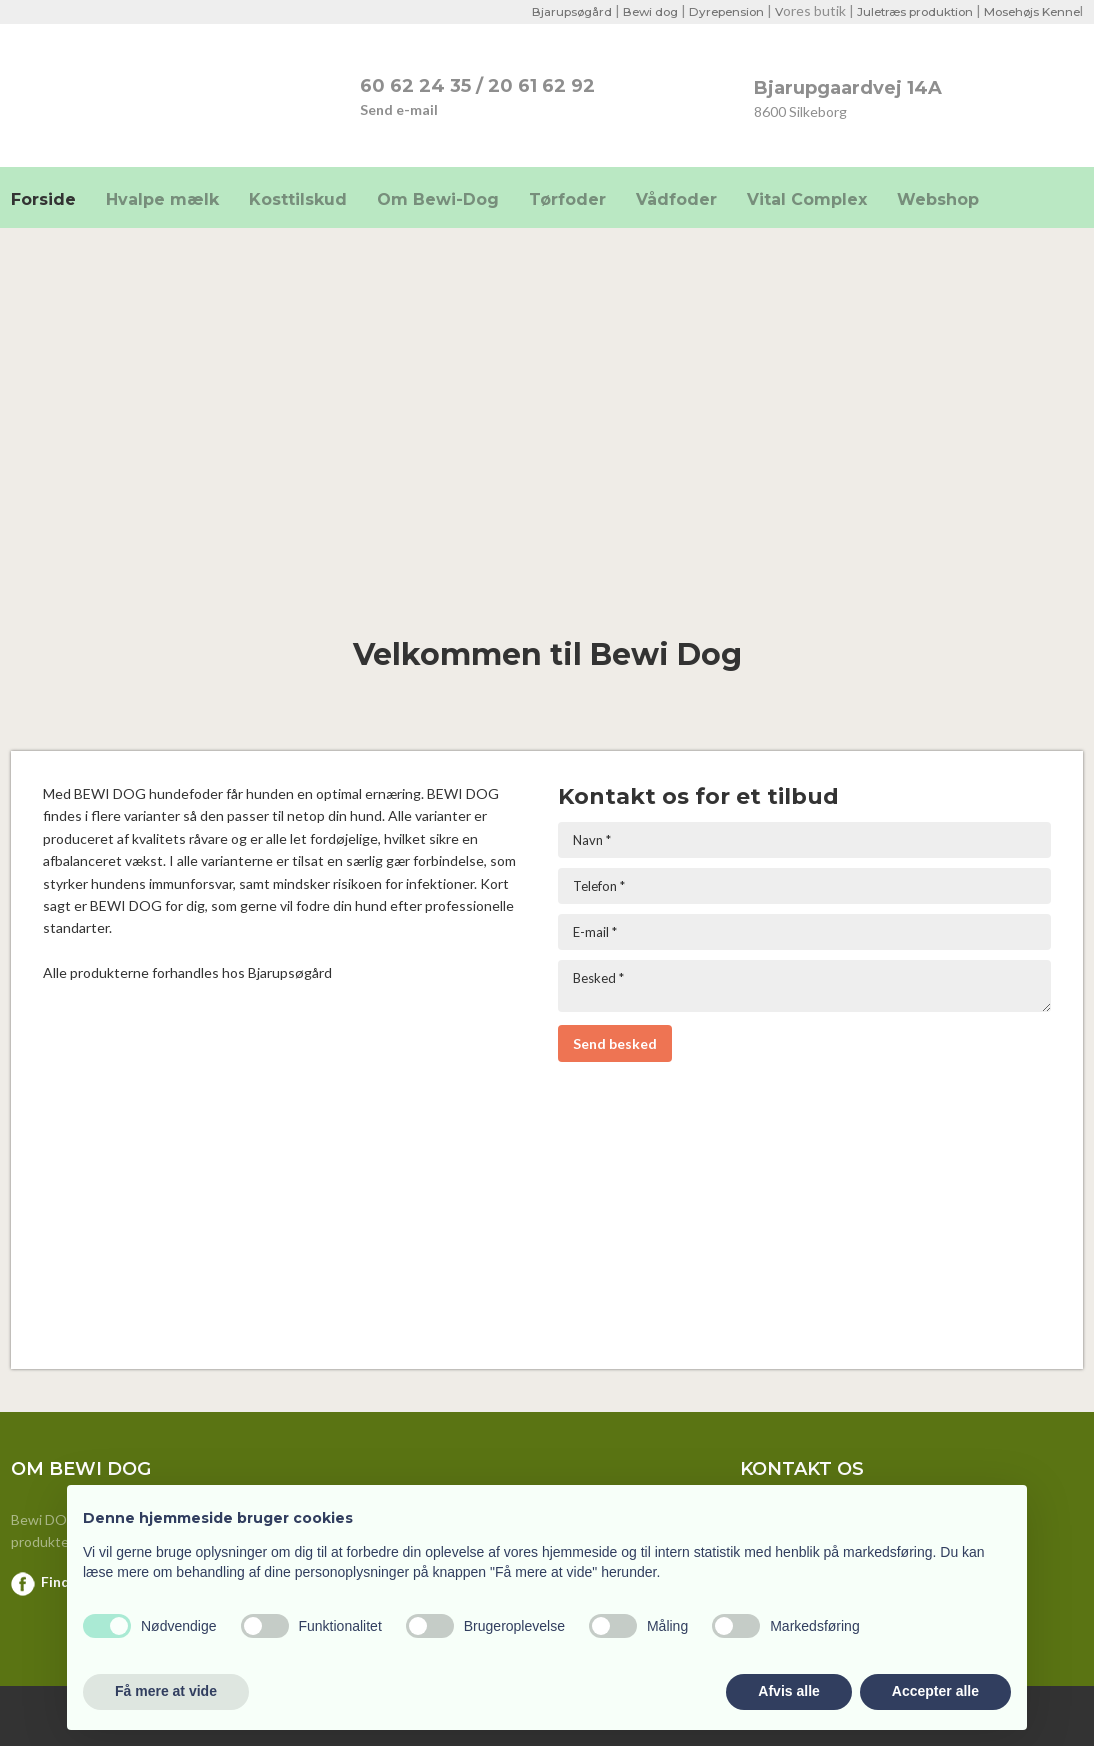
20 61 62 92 (541, 86)
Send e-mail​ (399, 109)
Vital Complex (807, 199)
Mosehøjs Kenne (1029, 11)
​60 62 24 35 (415, 86)
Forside (43, 199)
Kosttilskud (298, 199)
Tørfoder (567, 199)
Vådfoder (676, 199)
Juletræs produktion (906, 11)
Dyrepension (712, 11)
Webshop (938, 199)
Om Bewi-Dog (438, 199)
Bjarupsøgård (551, 11)
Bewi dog (632, 11)
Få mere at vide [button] (166, 1691)
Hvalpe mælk (162, 199)
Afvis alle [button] (788, 1691)
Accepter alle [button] (935, 1691)
